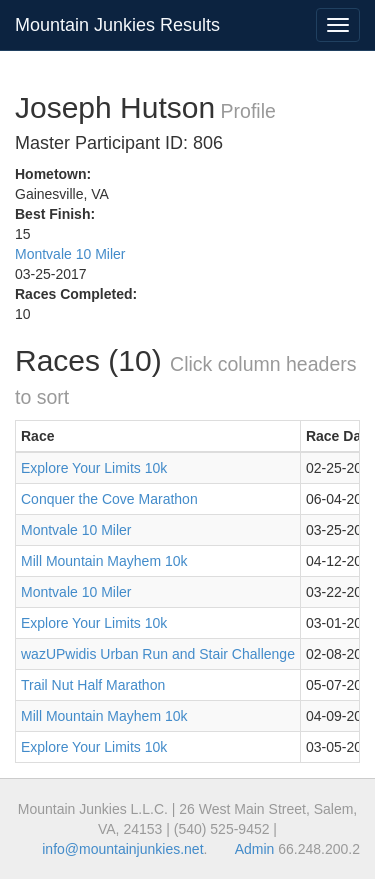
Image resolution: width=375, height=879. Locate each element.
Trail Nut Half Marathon (93, 685)
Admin (255, 849)
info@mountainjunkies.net (122, 849)
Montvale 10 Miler (70, 254)
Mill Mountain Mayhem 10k (104, 561)
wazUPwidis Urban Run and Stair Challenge (158, 654)
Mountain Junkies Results (117, 25)
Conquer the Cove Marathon (109, 499)
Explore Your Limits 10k (94, 468)
